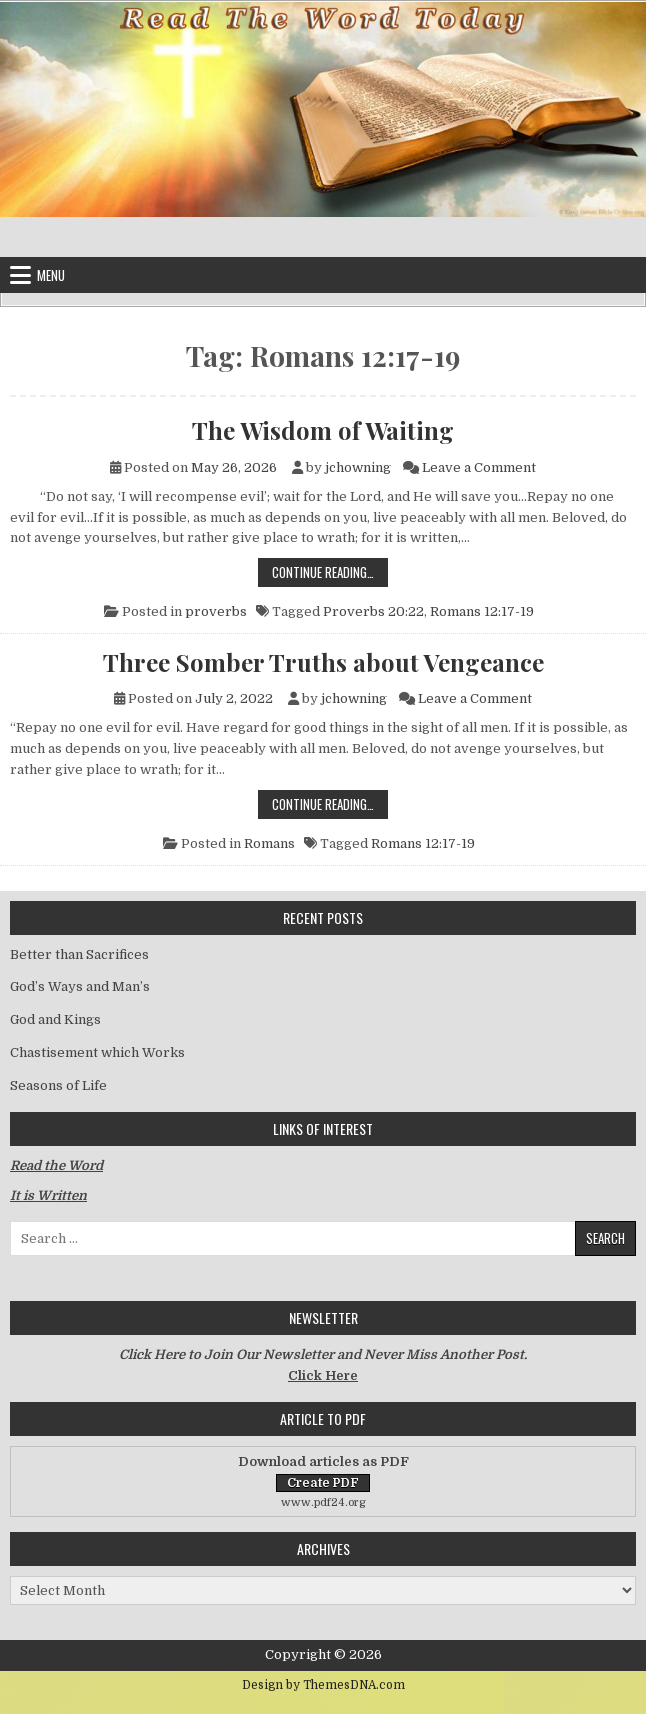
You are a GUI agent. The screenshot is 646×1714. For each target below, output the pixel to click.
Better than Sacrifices (79, 954)
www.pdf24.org (323, 1502)
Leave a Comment (479, 467)
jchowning (358, 467)
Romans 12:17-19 (482, 611)
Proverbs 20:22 (373, 611)
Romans (269, 843)
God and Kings (55, 1019)
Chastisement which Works (97, 1052)
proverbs (216, 611)
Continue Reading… (330, 571)
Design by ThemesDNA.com (323, 1685)
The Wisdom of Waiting (323, 430)
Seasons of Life (58, 1085)
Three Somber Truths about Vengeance (323, 662)
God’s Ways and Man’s (80, 986)
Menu (51, 275)
